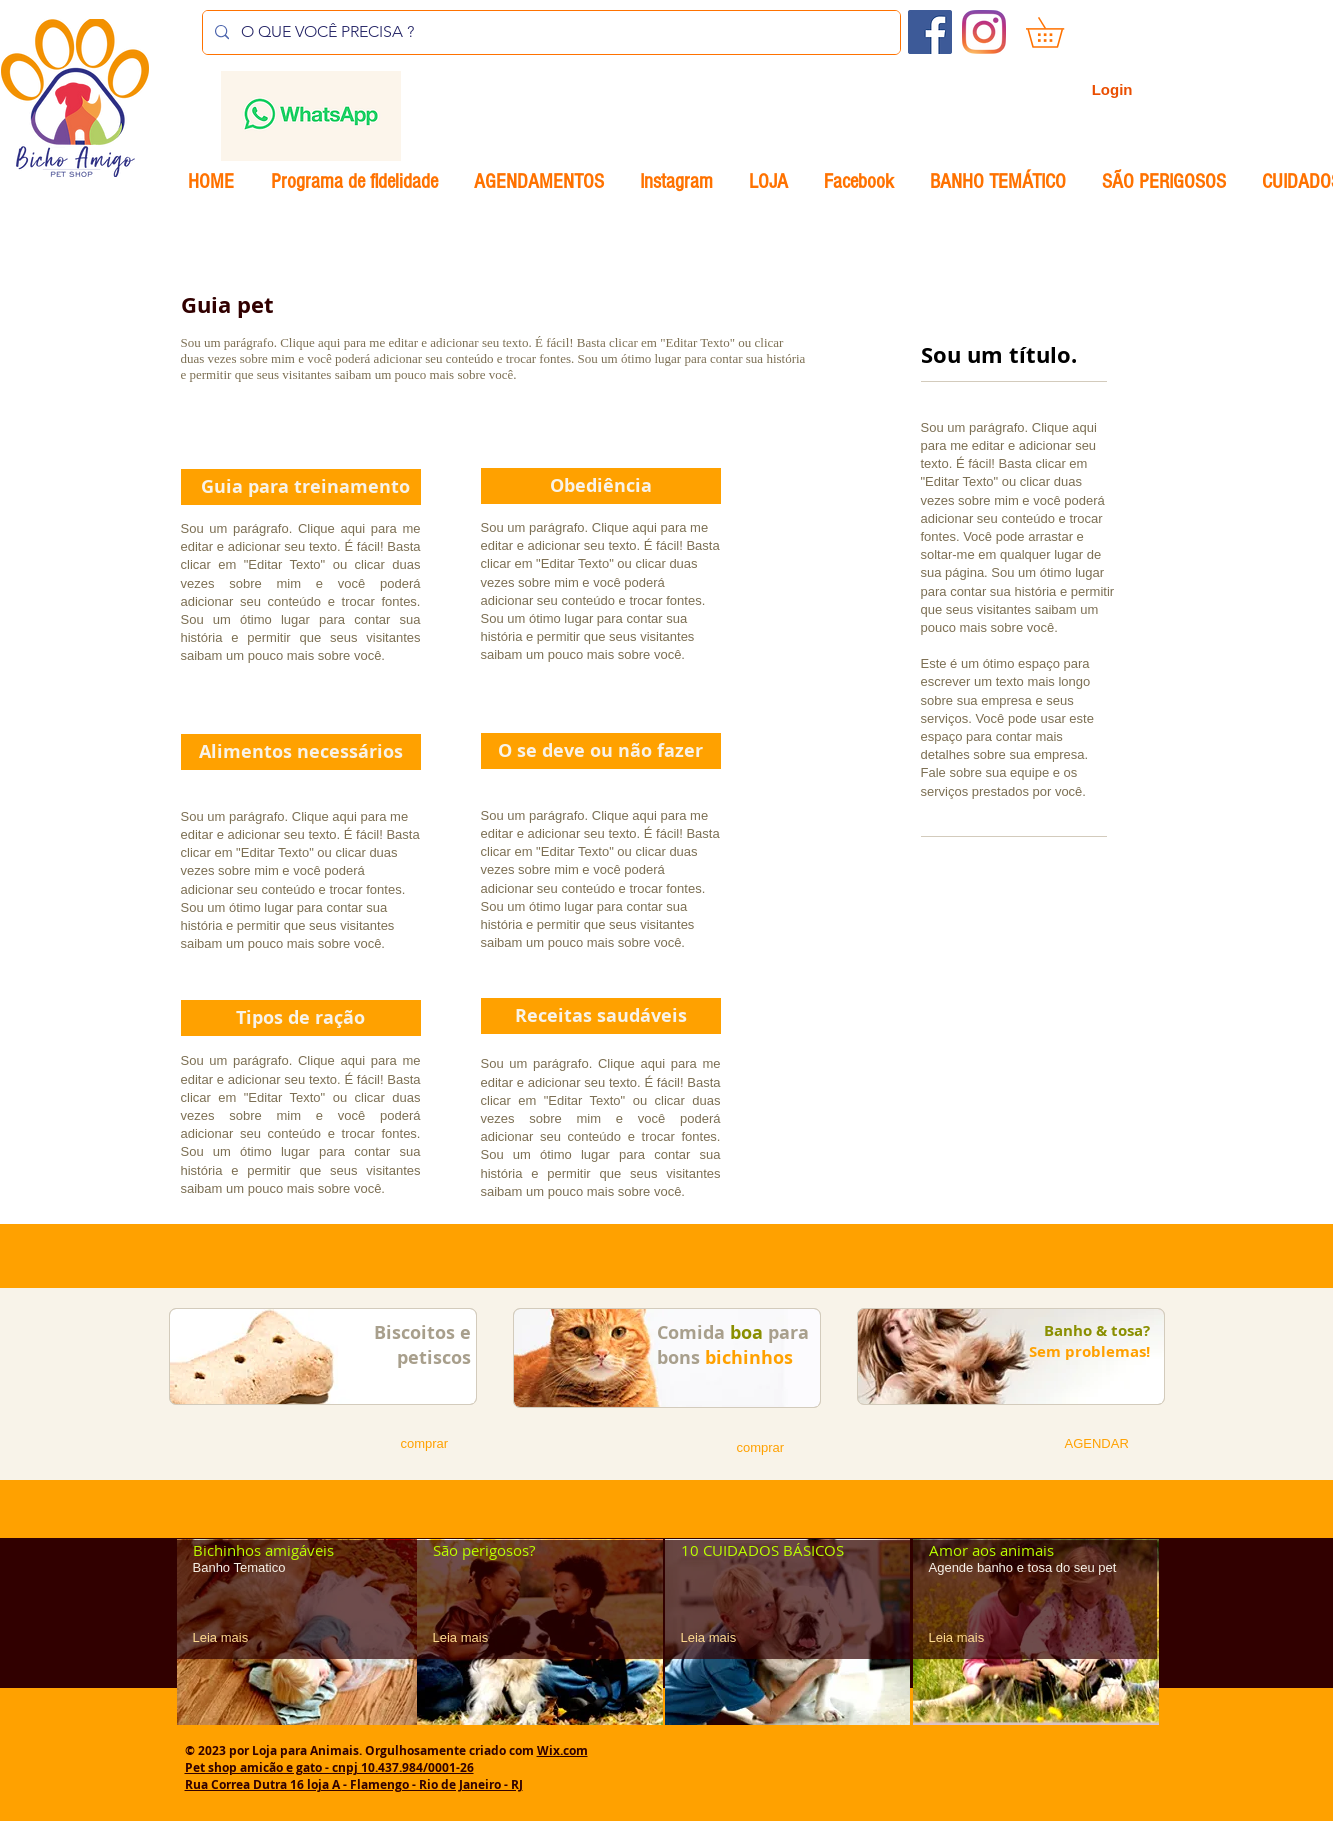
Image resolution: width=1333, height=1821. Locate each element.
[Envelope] (311, 116)
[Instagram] (984, 32)
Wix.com (562, 1750)
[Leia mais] (228, 1637)
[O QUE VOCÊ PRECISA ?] (549, 32)
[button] (1059, 32)
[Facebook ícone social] (930, 32)
